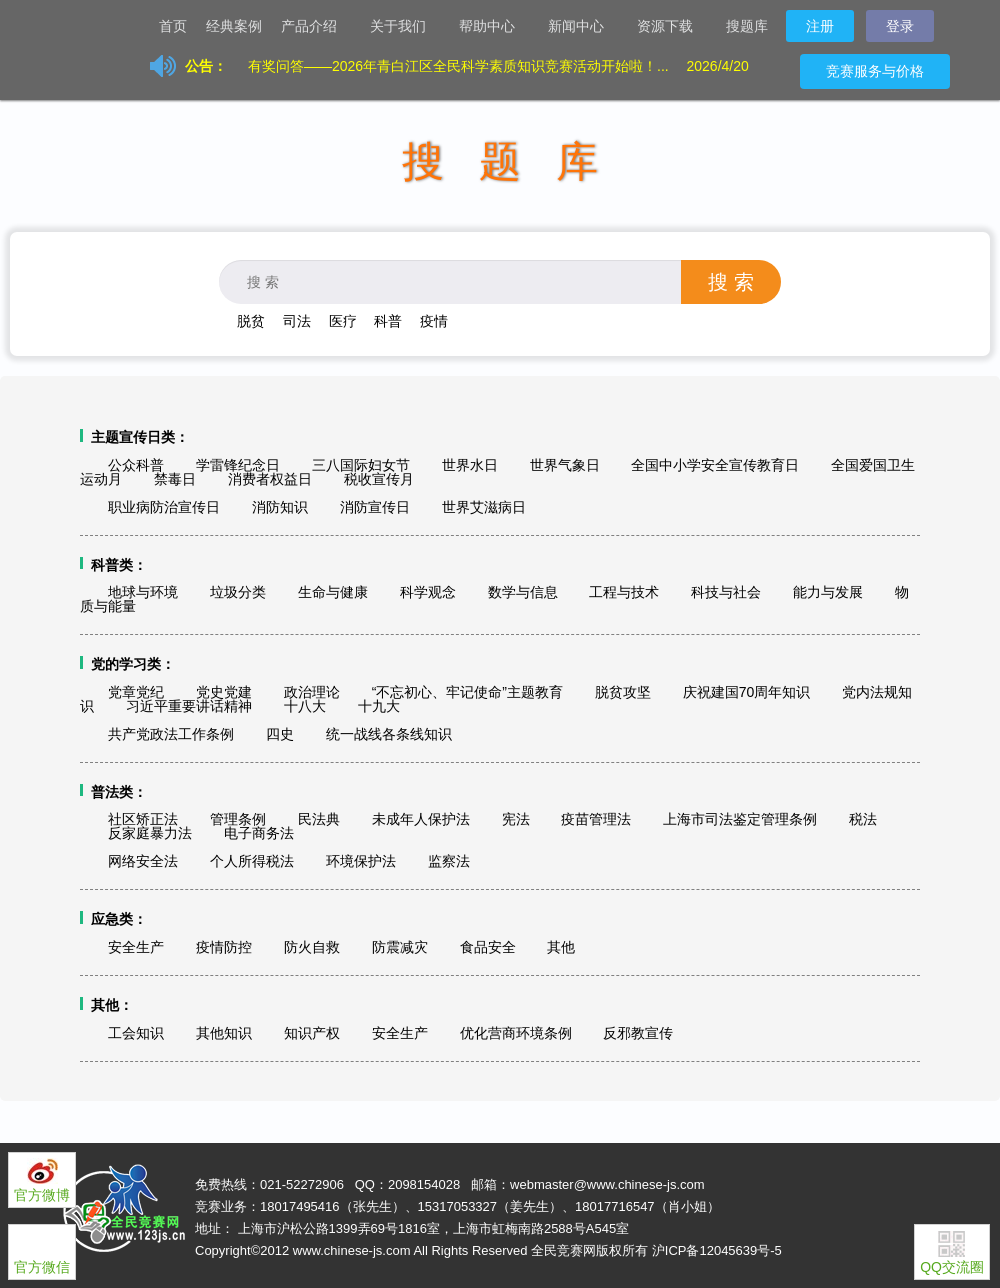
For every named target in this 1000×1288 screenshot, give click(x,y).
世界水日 (470, 465)
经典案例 (234, 26)
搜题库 (747, 26)
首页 (173, 26)
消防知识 (280, 507)
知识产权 (312, 1033)
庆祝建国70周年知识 (747, 692)
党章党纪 (136, 692)
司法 (297, 321)
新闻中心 (584, 27)
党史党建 (224, 692)
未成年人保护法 (421, 819)
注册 (820, 26)
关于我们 (406, 27)
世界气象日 (565, 465)
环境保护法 (361, 861)
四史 (280, 734)
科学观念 (428, 592)
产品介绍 (317, 27)
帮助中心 (495, 27)
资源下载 (673, 27)
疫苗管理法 (596, 819)
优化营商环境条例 (516, 1033)
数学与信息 (523, 592)
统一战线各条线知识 (389, 734)
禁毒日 (175, 479)
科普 (388, 321)
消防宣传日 (375, 507)
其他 (561, 947)
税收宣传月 (379, 479)
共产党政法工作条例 (171, 734)
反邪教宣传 (638, 1033)
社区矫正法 (143, 819)
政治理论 (312, 692)
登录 (900, 26)
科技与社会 (726, 592)
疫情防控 (224, 947)
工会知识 (136, 1033)
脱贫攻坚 (623, 692)
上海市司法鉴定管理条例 (740, 819)
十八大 (305, 706)
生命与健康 (333, 592)
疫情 (434, 321)
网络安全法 (143, 861)
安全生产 (136, 947)
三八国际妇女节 (361, 465)
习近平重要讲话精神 (189, 706)
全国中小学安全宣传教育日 (715, 465)
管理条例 (238, 819)
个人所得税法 (252, 861)
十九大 (379, 706)
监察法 (449, 861)
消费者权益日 (270, 479)
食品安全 (488, 947)
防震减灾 (400, 947)
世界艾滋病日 (484, 507)
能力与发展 (828, 592)
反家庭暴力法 (150, 833)
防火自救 (312, 947)
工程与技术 (624, 592)
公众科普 (136, 465)
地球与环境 (143, 592)
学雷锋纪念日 (238, 465)
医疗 (343, 321)
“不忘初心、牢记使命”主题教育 (467, 692)
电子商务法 (259, 833)
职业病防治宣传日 (164, 507)
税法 (863, 819)
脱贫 (251, 321)
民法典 (319, 819)
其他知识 (224, 1033)
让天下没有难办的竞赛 (100, 25)
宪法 (516, 819)
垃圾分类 (238, 592)
